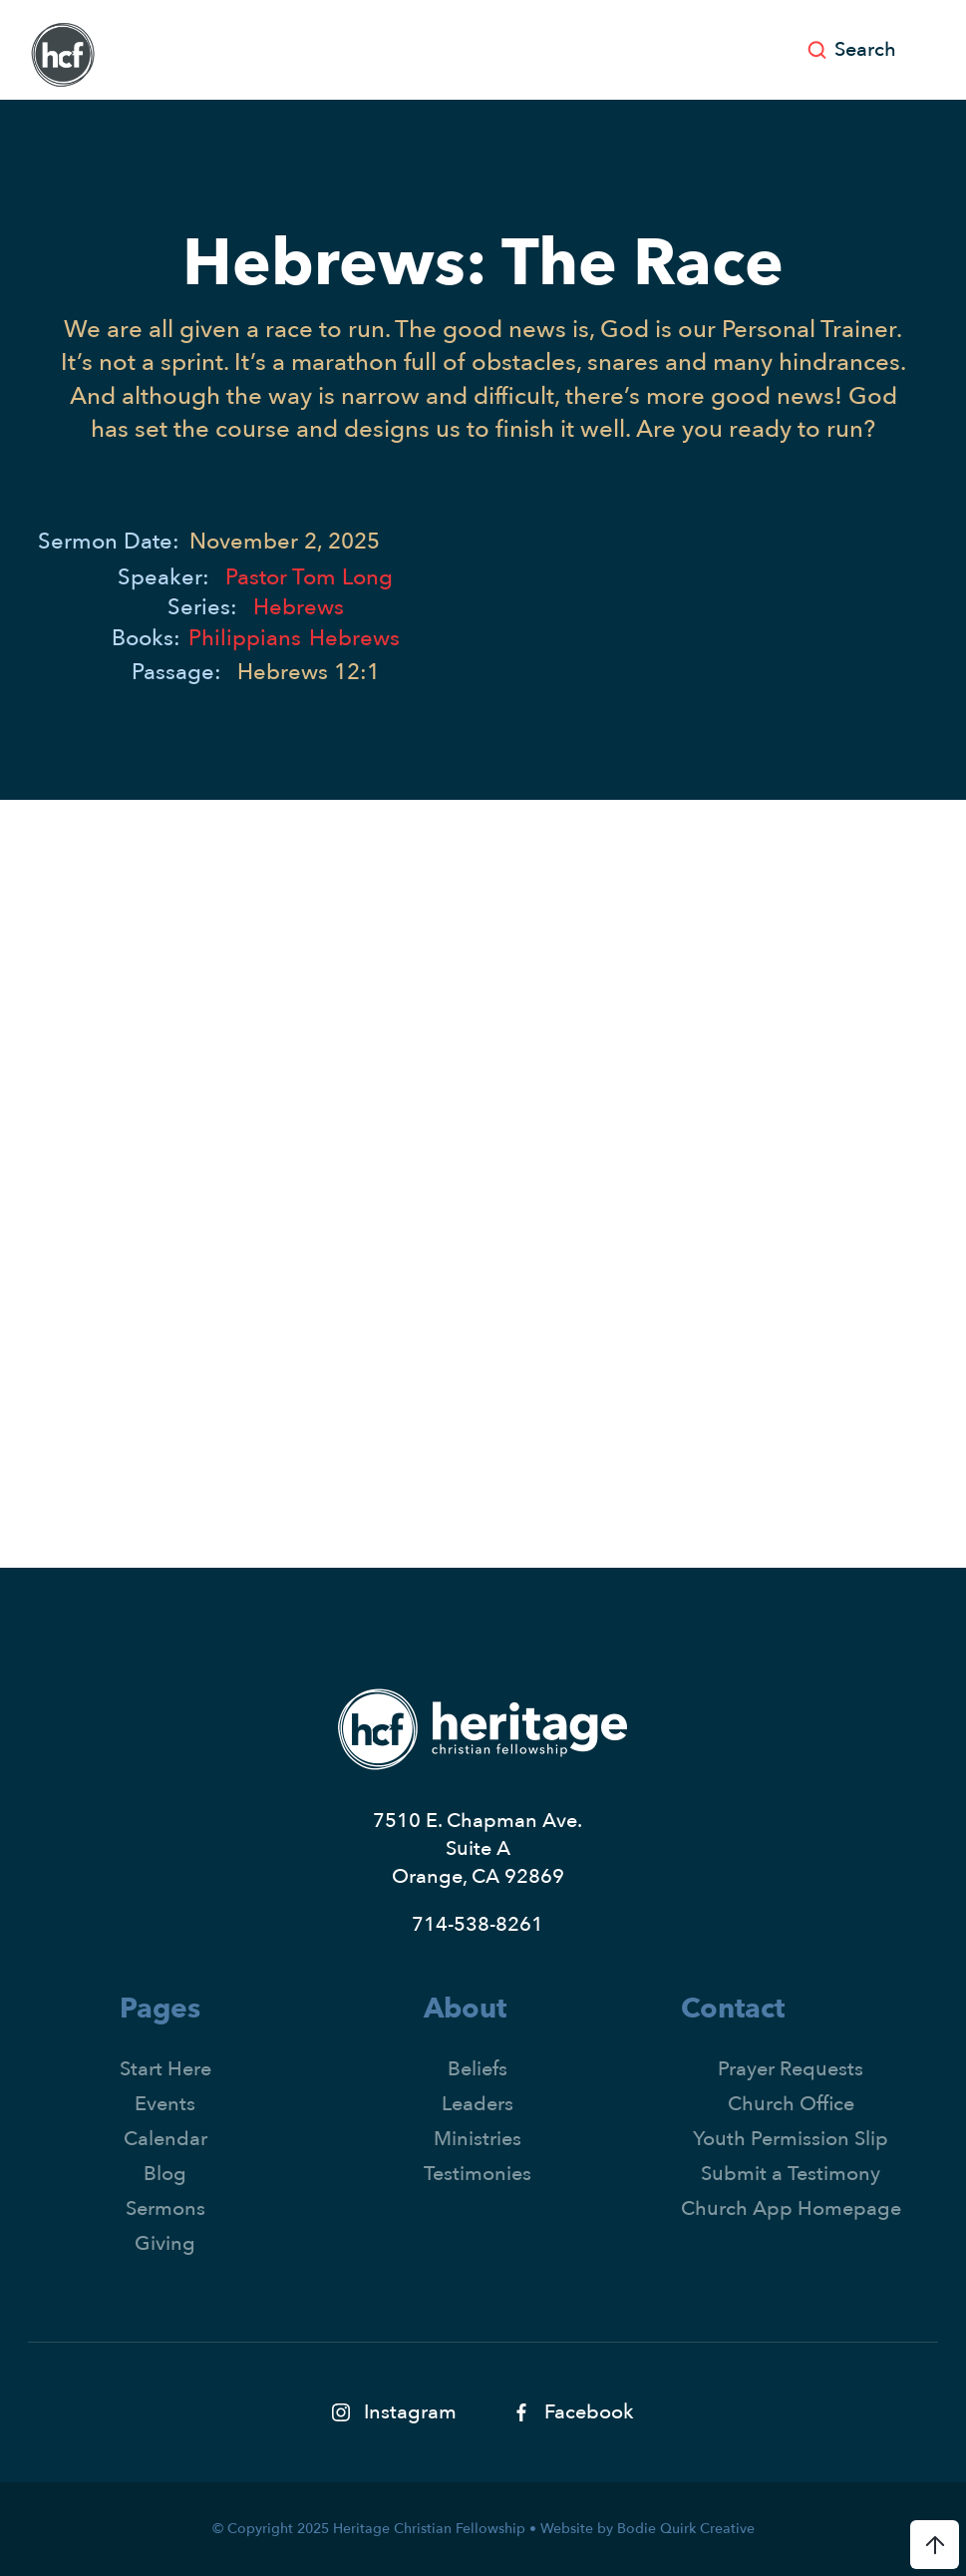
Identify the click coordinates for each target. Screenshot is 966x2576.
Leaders (477, 2103)
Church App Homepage (791, 2208)
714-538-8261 (477, 1924)
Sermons (165, 2208)
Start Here (165, 2068)
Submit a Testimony (790, 2173)
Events (165, 2103)
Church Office (791, 2103)
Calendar (165, 2138)
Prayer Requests (790, 2068)
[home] (63, 55)
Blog (165, 2173)
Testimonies (477, 2173)
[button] (931, 50)
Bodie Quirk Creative (686, 2528)
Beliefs (477, 2068)
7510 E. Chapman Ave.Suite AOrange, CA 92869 (477, 1848)
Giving (165, 2243)
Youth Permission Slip (790, 2138)
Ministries (477, 2138)
